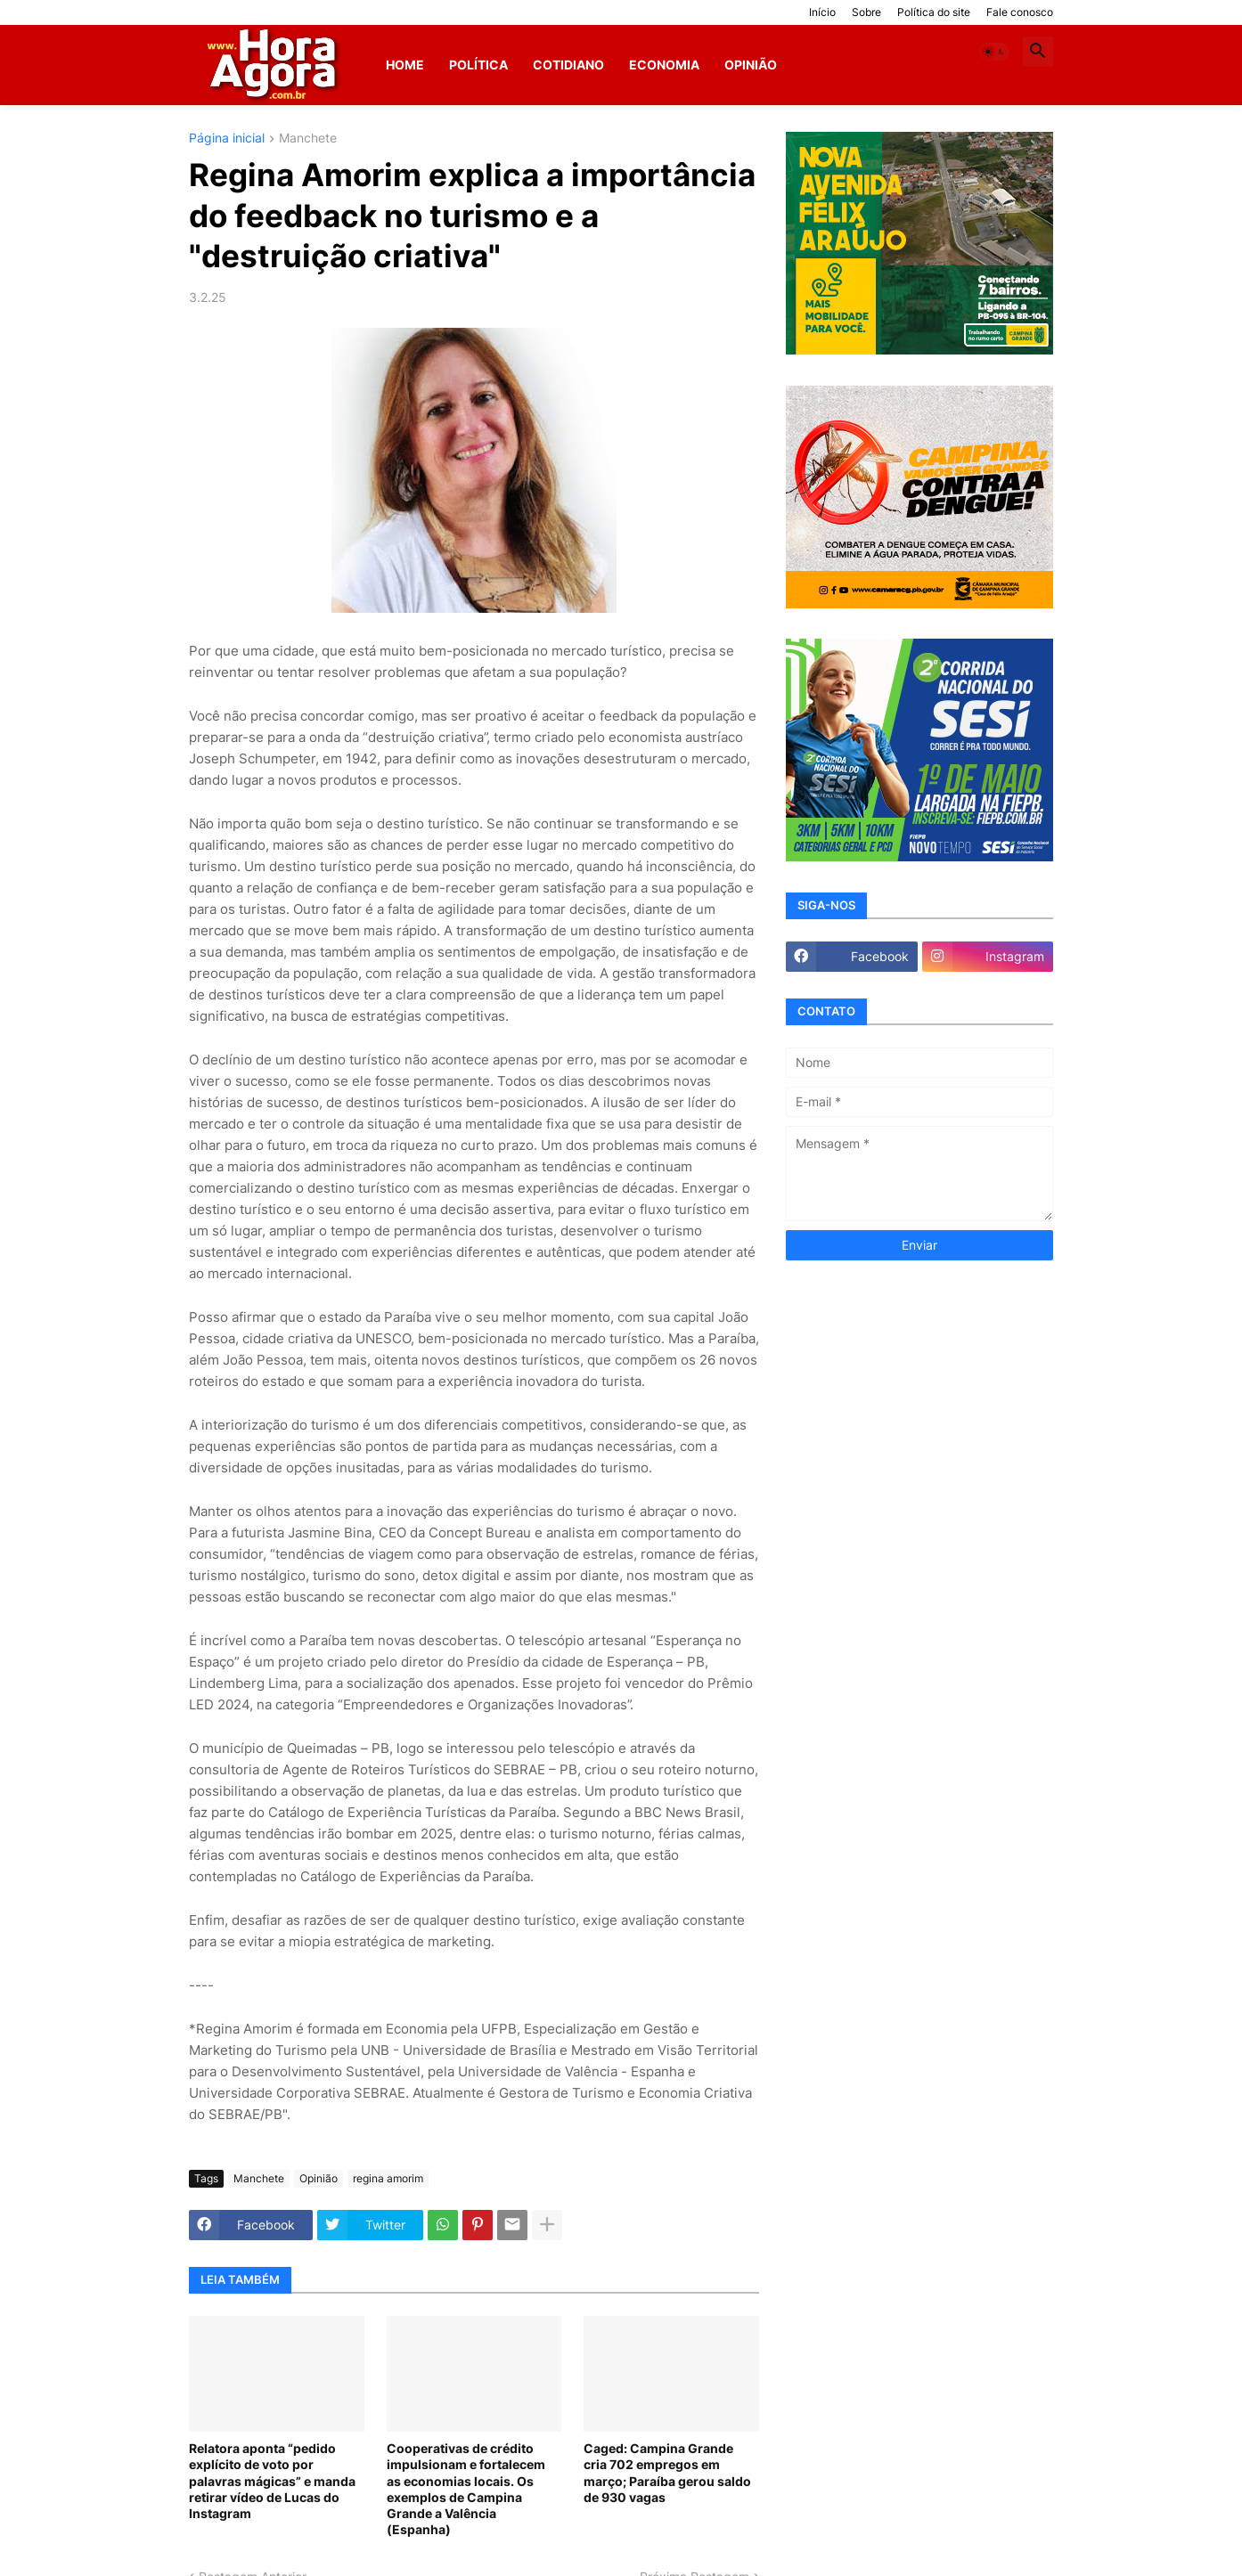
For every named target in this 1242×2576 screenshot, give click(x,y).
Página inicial (227, 138)
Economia (664, 64)
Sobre (866, 12)
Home (405, 64)
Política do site (933, 12)
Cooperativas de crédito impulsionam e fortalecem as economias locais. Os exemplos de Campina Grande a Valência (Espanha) (466, 2489)
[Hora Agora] (275, 65)
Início (822, 12)
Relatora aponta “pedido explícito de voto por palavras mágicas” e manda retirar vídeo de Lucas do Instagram (272, 2481)
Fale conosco (1019, 12)
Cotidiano (568, 64)
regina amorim (388, 2178)
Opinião (750, 64)
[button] (994, 52)
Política (478, 64)
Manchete (308, 138)
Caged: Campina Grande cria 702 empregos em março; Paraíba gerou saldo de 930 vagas (667, 2473)
